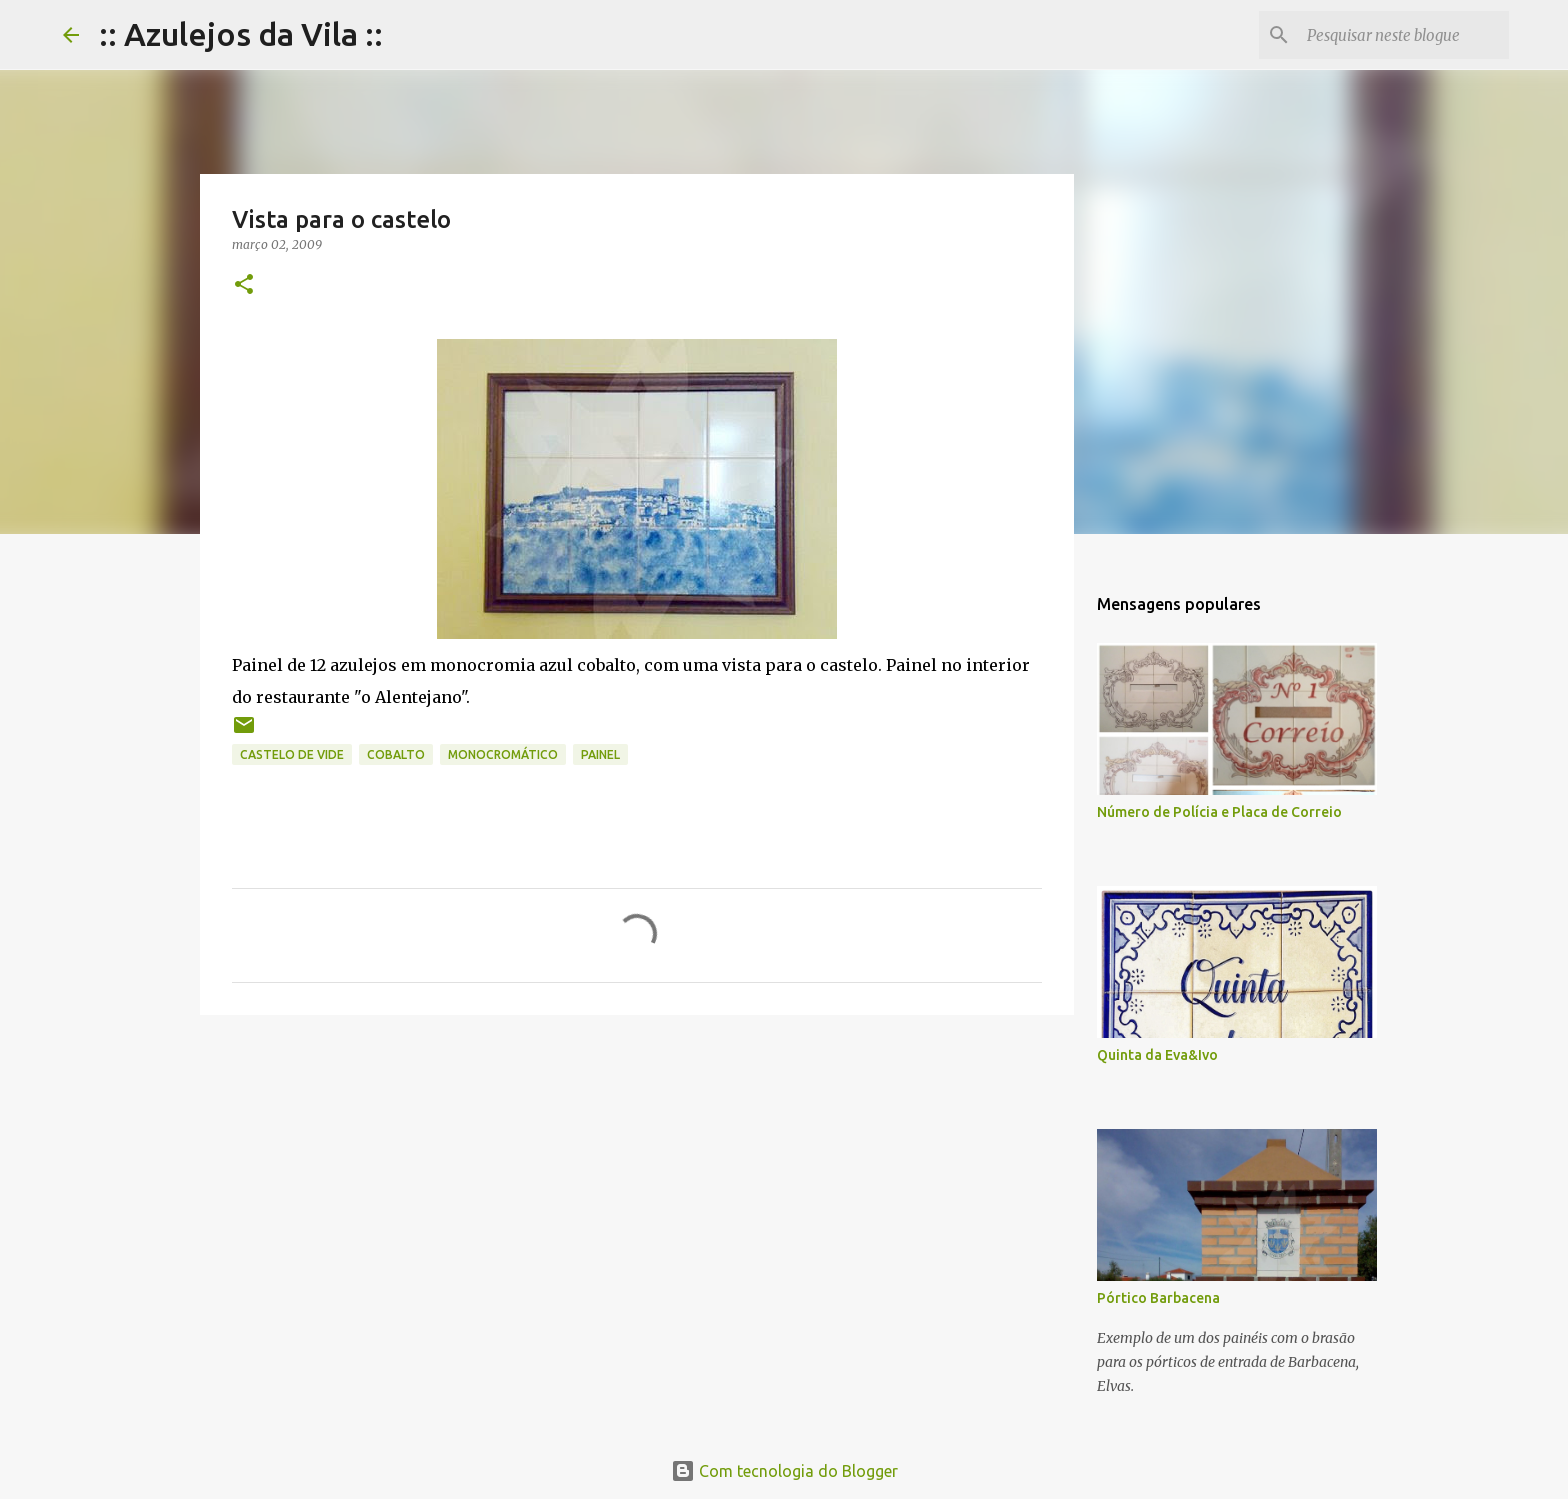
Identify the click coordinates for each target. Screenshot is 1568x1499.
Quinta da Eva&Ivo (1157, 1055)
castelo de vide (292, 754)
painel (600, 754)
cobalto (396, 754)
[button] (244, 285)
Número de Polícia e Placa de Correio (1219, 812)
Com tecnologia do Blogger (784, 1471)
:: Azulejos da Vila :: (241, 34)
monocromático (503, 754)
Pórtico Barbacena (1158, 1298)
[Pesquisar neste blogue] (1404, 35)
